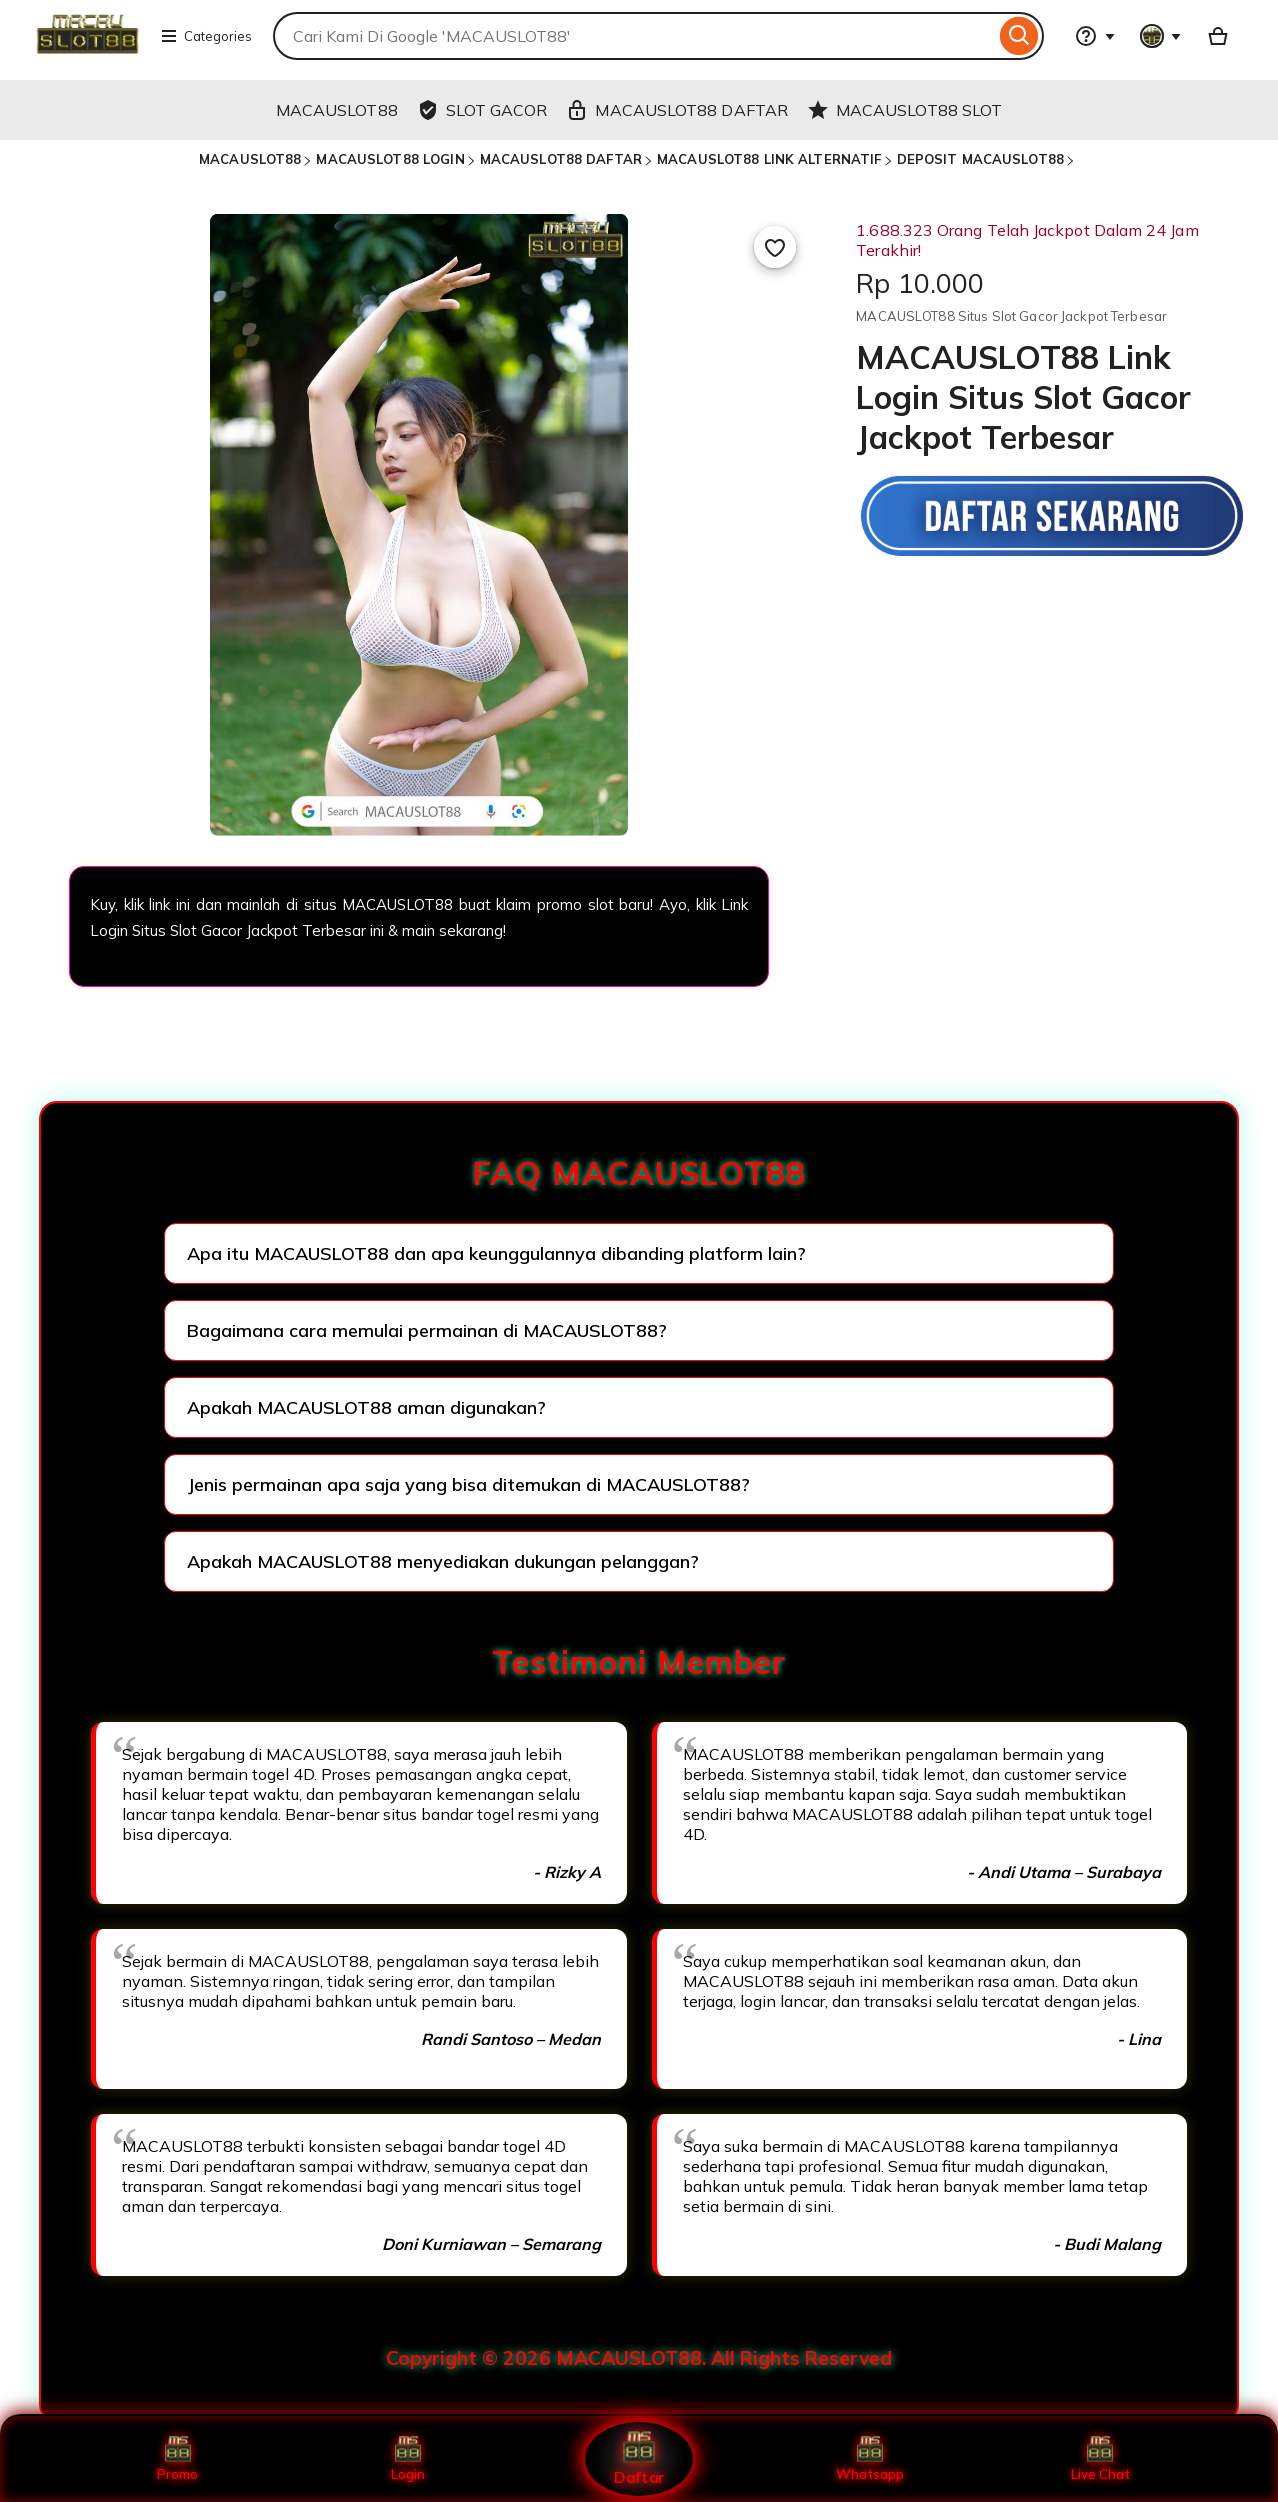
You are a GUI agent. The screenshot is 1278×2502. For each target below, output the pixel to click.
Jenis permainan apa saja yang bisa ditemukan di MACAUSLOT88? (468, 1484)
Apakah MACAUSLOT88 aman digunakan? (366, 1407)
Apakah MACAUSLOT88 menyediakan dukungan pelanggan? (443, 1561)
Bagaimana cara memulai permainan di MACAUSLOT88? (427, 1330)
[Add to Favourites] (775, 247)
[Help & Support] (1095, 36)
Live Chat (1100, 2459)
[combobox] (634, 36)
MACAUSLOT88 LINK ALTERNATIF (769, 159)
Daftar (639, 2458)
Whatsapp (870, 2459)
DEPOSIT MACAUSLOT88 (980, 159)
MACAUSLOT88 (250, 159)
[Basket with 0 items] (1218, 36)
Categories (206, 36)
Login (408, 2459)
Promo (177, 2459)
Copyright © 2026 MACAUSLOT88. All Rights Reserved (639, 2358)
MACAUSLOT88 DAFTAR (561, 159)
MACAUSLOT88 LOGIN (390, 159)
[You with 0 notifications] (1161, 36)
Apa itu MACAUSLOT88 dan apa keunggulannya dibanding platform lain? (496, 1253)
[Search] (1019, 36)
